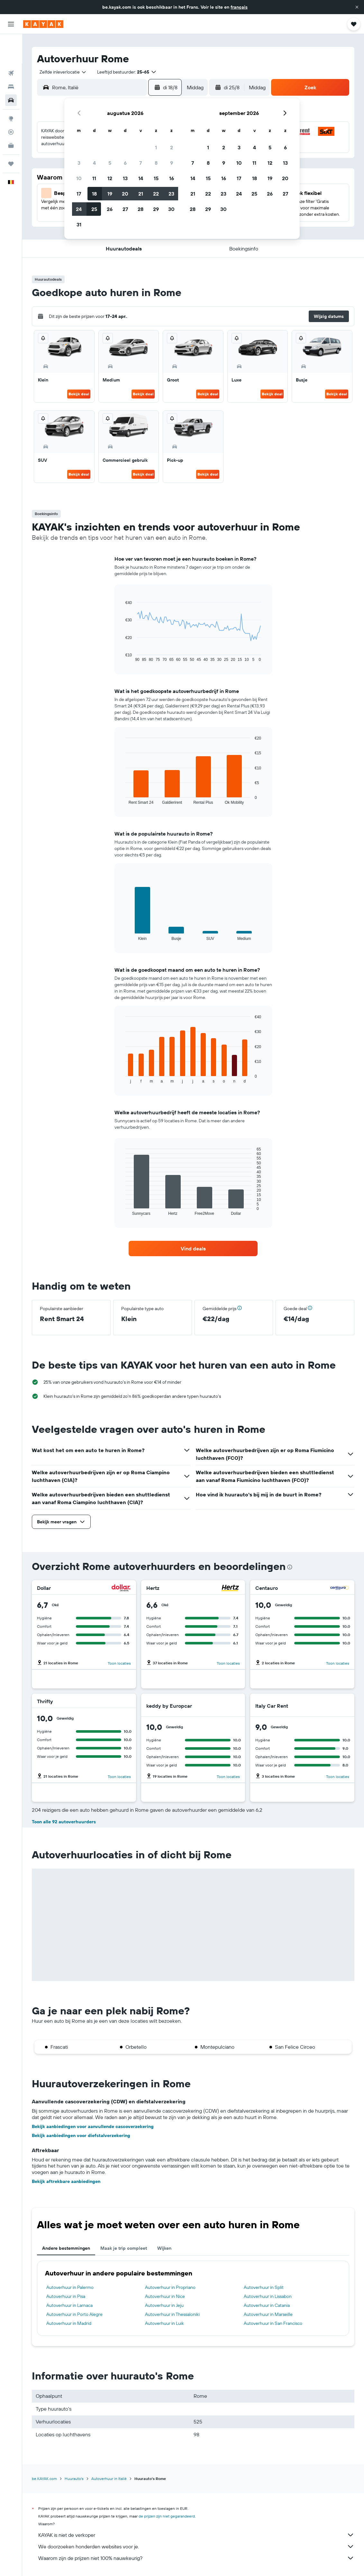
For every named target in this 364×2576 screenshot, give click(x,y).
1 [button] (156, 147)
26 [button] (110, 209)
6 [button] (125, 163)
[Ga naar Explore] (11, 89)
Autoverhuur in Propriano (170, 2287)
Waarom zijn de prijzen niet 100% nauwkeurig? (196, 2558)
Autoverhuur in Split (264, 2287)
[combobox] (60, 72)
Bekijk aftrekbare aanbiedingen (66, 2181)
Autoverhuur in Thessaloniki (172, 2314)
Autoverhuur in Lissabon (268, 2296)
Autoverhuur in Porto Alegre (74, 2314)
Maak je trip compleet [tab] (123, 2248)
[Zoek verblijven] (11, 57)
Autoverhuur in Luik (164, 2323)
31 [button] (79, 224)
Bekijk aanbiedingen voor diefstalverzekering (81, 2135)
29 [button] (156, 209)
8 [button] (156, 163)
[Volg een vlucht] (11, 102)
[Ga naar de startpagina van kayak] (43, 24)
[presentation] (290, 1567)
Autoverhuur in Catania (267, 2305)
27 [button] (125, 209)
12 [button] (109, 178)
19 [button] (109, 193)
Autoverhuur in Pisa (65, 2296)
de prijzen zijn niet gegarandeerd (167, 2516)
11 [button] (94, 178)
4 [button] (94, 163)
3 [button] (78, 163)
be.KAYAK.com (44, 2478)
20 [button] (125, 193)
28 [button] (140, 209)
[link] (193, 1248)
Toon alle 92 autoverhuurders (64, 1822)
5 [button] (109, 163)
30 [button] (171, 209)
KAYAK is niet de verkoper (196, 2535)
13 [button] (125, 178)
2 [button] (171, 147)
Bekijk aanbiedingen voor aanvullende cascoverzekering (93, 2126)
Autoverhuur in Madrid (68, 2323)
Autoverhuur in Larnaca (69, 2305)
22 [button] (156, 193)
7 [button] (140, 163)
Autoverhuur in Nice (165, 2296)
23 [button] (171, 193)
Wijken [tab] (164, 2248)
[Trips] (11, 134)
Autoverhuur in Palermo (70, 2287)
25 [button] (94, 209)
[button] (357, 7)
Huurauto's (74, 2478)
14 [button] (140, 178)
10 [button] (79, 178)
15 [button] (156, 178)
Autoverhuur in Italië (109, 2478)
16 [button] (171, 178)
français (239, 7)
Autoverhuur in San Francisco (273, 2323)
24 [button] (79, 209)
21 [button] (140, 193)
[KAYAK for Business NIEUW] (11, 116)
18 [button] (94, 193)
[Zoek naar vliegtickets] (11, 43)
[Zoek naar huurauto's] (11, 70)
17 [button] (79, 193)
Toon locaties (119, 1663)
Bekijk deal (78, 393)
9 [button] (171, 163)
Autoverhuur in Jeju (164, 2305)
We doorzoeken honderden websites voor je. (196, 2546)
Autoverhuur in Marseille (268, 2314)
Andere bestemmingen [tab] (66, 2248)
